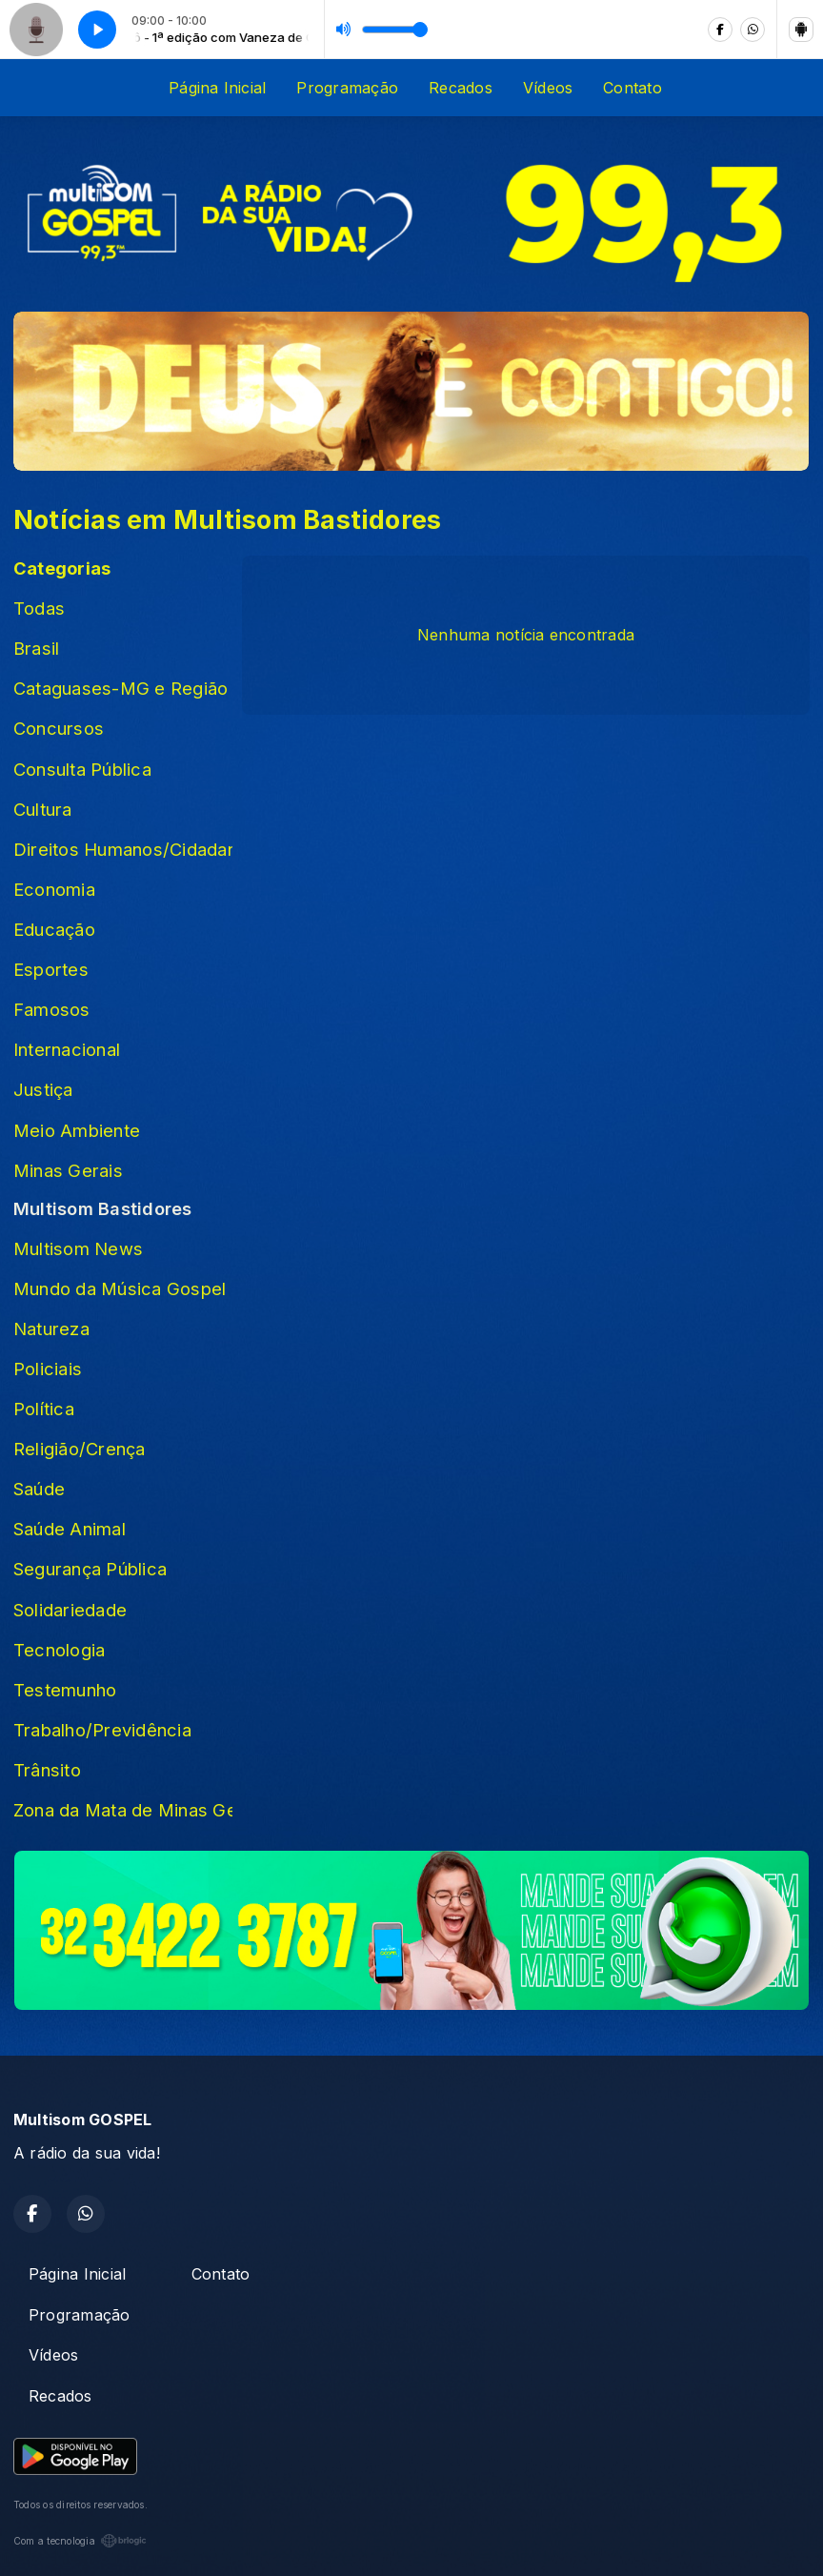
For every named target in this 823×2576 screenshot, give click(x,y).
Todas (39, 608)
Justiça (43, 1089)
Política (43, 1408)
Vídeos (547, 87)
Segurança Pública (90, 1568)
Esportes (51, 969)
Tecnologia (59, 1649)
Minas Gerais (68, 1170)
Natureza (51, 1328)
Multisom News (78, 1248)
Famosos (51, 1009)
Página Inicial (217, 87)
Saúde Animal (69, 1528)
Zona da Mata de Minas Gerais (122, 1809)
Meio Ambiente (76, 1130)
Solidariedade (70, 1609)
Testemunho (64, 1689)
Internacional (66, 1049)
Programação (347, 87)
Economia (54, 889)
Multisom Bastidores (102, 1208)
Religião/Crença (79, 1448)
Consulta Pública (82, 769)
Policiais (47, 1368)
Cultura (42, 809)
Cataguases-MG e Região (120, 688)
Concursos (58, 728)
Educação (54, 929)
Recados (460, 87)
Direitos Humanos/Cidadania (122, 849)
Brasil (36, 648)
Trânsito (47, 1769)
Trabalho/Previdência (102, 1729)
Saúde (39, 1488)
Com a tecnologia (80, 2540)
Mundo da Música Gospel (119, 1288)
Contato (632, 87)
